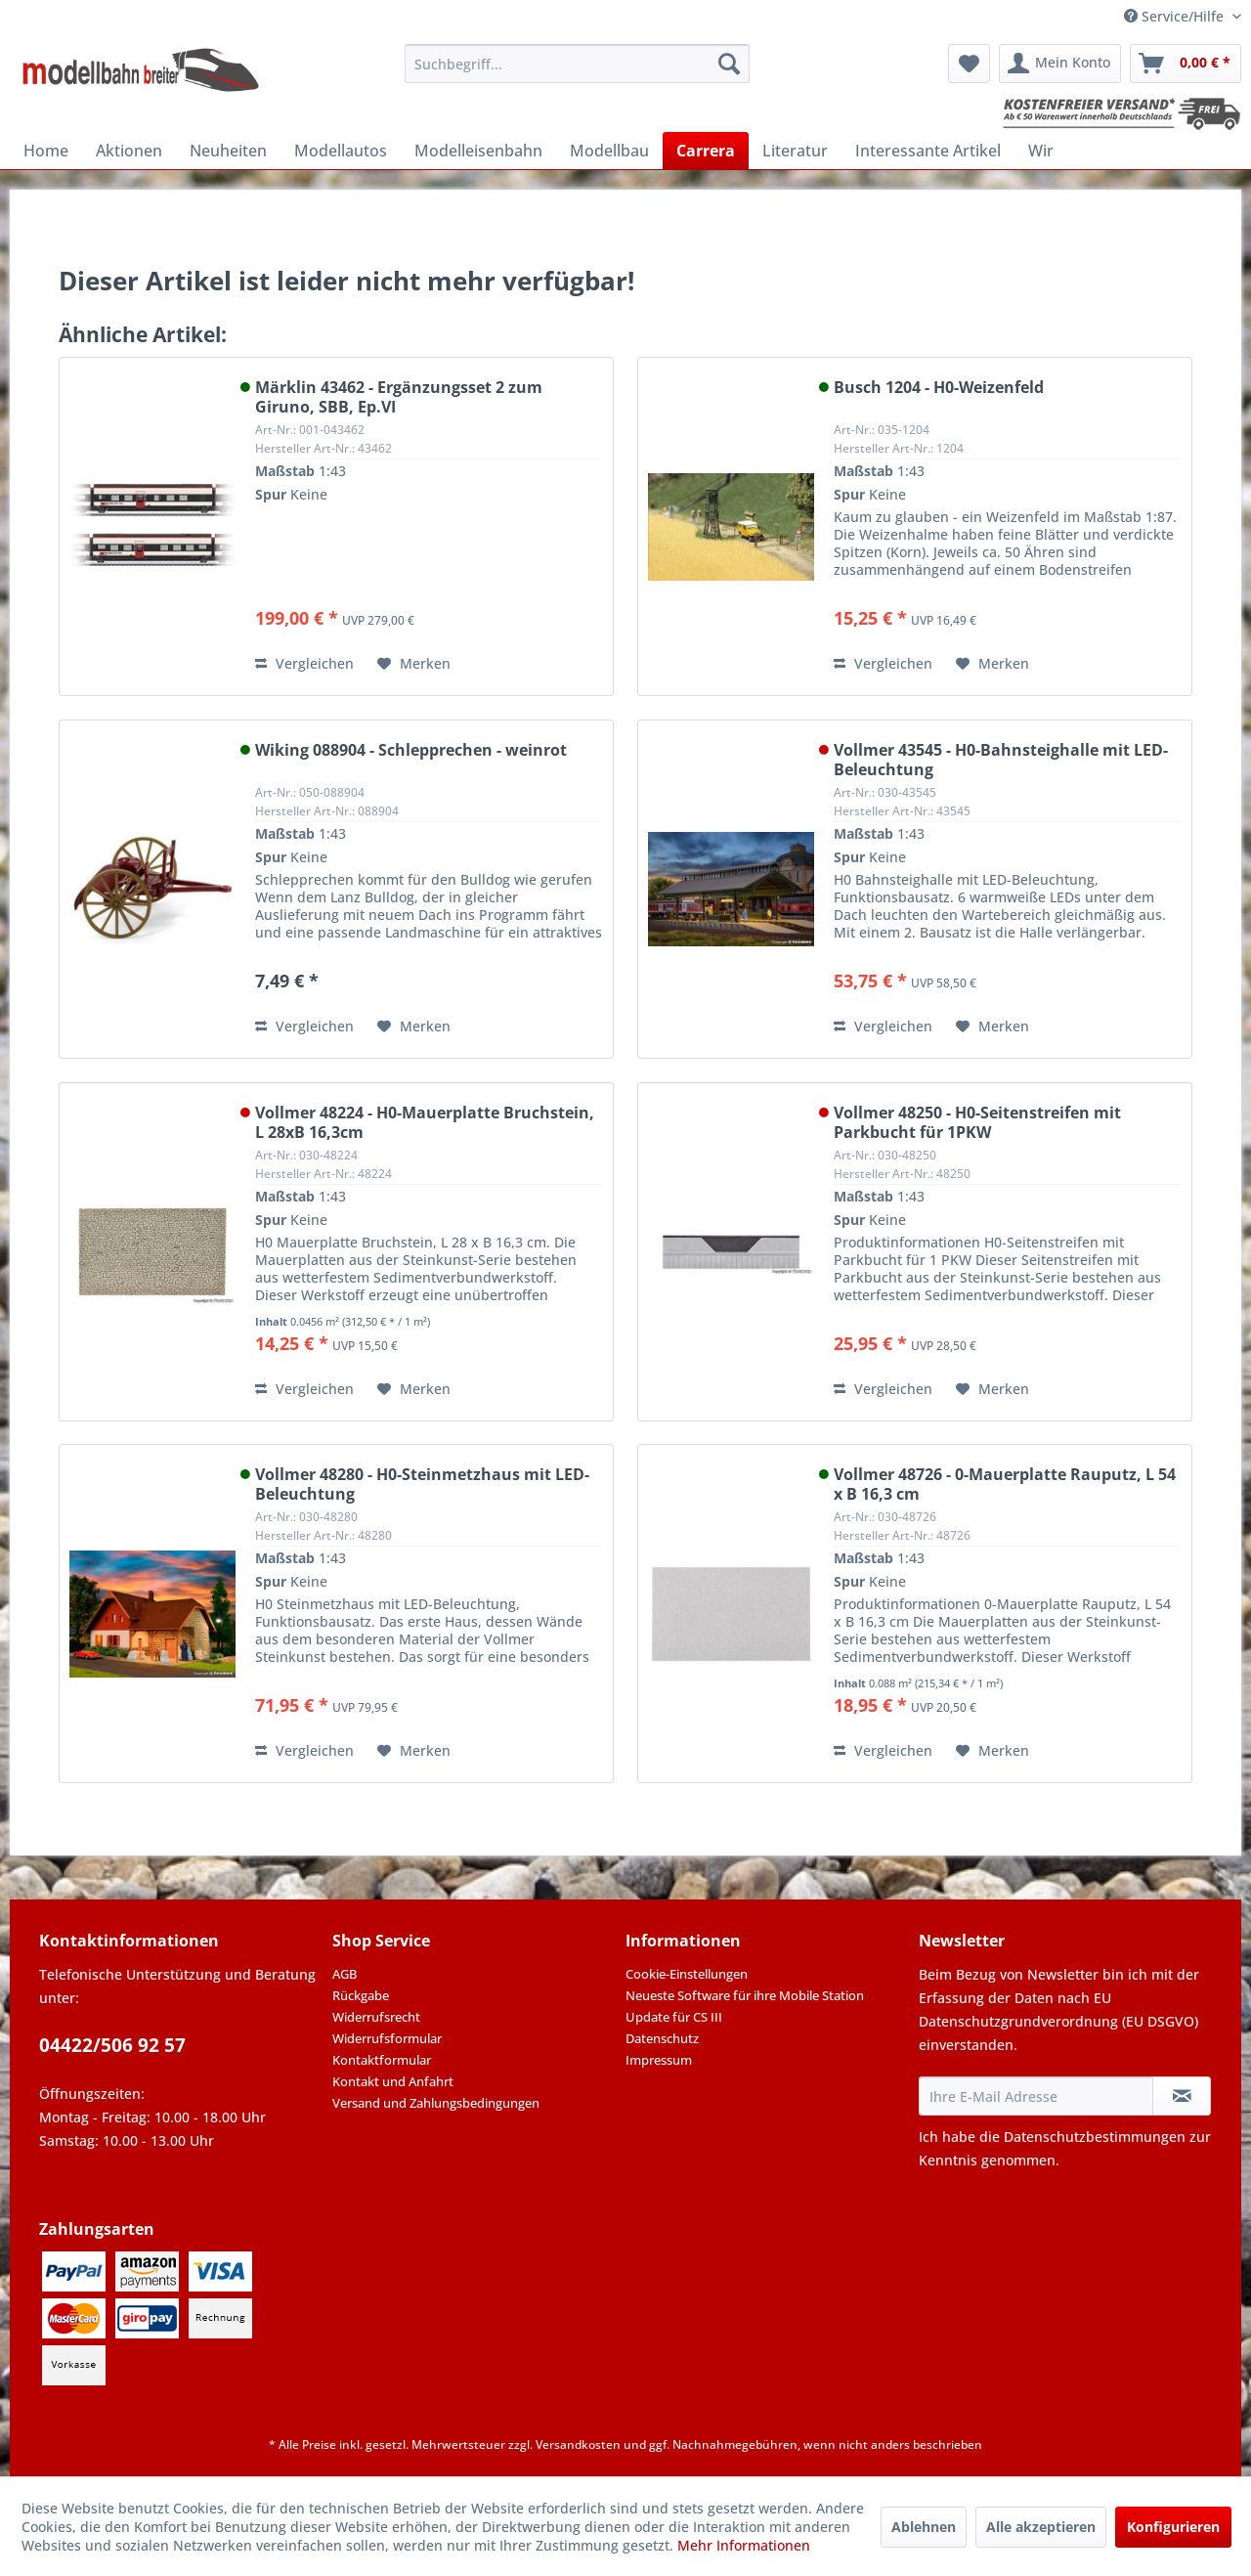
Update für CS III (674, 2017)
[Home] (46, 150)
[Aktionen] (129, 150)
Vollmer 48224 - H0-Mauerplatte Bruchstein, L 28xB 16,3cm (424, 1122)
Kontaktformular (381, 2060)
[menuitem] (577, 63)
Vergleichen (304, 663)
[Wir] (1040, 150)
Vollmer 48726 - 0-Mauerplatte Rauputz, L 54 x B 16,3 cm (1005, 1484)
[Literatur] (795, 150)
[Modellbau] (609, 150)
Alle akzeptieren (1041, 2526)
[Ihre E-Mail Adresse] (1036, 2096)
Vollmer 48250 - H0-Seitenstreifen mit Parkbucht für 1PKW (977, 1122)
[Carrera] (706, 150)
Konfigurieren (1173, 2526)
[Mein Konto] (1060, 63)
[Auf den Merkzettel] (414, 664)
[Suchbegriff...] (577, 63)
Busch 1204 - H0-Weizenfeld (939, 387)
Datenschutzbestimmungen (1095, 2136)
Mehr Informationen (743, 2545)
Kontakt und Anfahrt (392, 2081)
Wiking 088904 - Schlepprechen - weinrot (411, 750)
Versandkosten (578, 2444)
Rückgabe (360, 1995)
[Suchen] (729, 63)
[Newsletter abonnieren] (1181, 2096)
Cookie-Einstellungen (687, 1974)
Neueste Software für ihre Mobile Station (745, 1995)
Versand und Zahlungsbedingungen (435, 2103)
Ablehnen (923, 2526)
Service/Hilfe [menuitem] (1176, 16)
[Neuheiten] (228, 150)
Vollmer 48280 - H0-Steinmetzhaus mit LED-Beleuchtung (422, 1484)
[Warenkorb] (1185, 63)
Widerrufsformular (387, 2038)
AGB (344, 1974)
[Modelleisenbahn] (478, 150)
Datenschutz (662, 2038)
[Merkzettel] (969, 63)
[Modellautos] (340, 150)
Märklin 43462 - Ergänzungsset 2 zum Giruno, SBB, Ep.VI (398, 396)
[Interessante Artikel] (927, 150)
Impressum (659, 2060)
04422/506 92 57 (112, 2045)
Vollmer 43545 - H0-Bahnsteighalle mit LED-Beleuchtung (1001, 759)
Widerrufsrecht (376, 2017)
